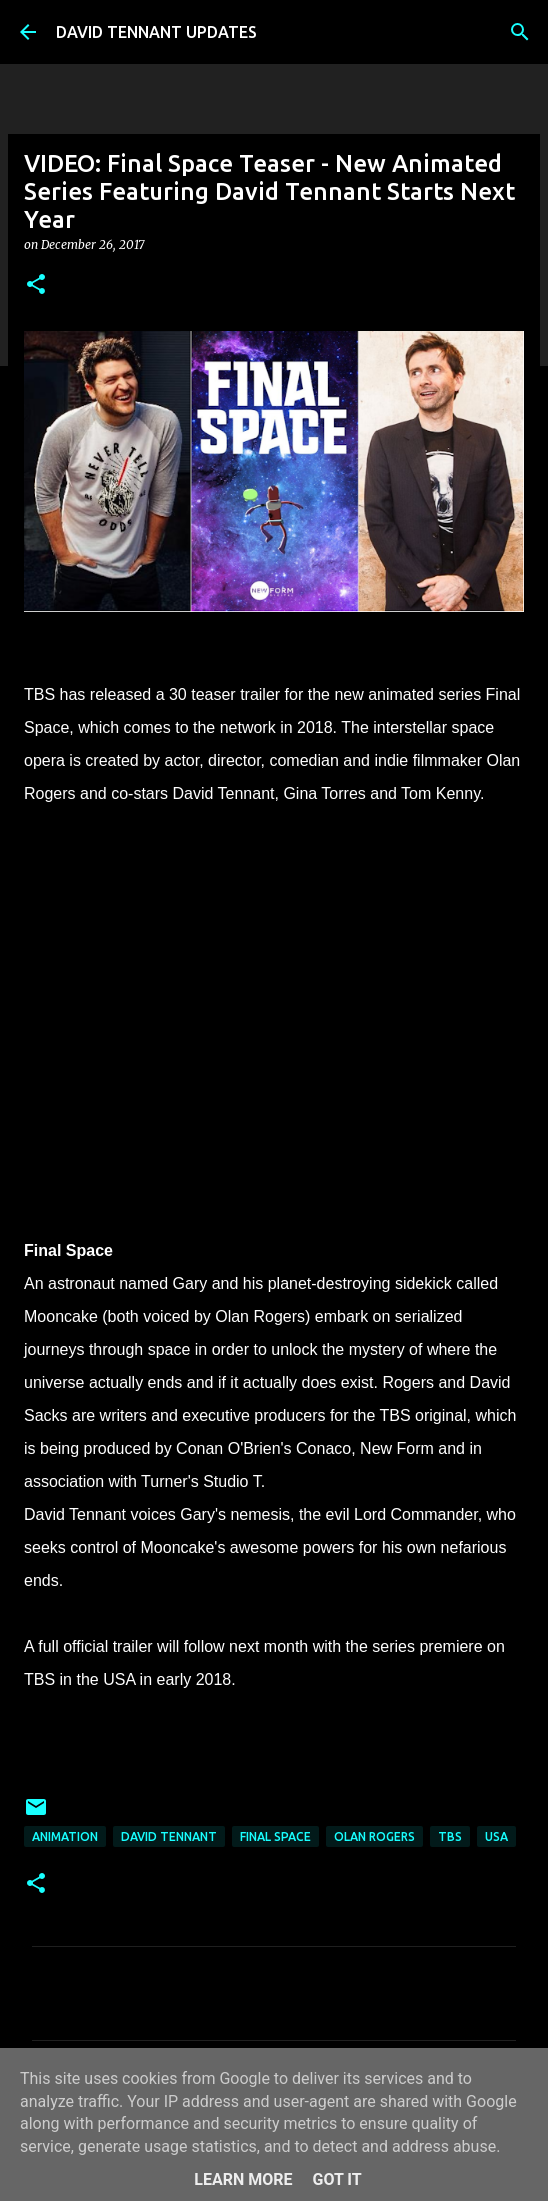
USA (496, 1836)
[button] (36, 285)
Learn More (243, 2179)
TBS (450, 1836)
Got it (336, 2179)
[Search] (520, 32)
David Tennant (169, 1836)
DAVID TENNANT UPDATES (156, 32)
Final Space (275, 1836)
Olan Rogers (374, 1836)
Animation (65, 1836)
